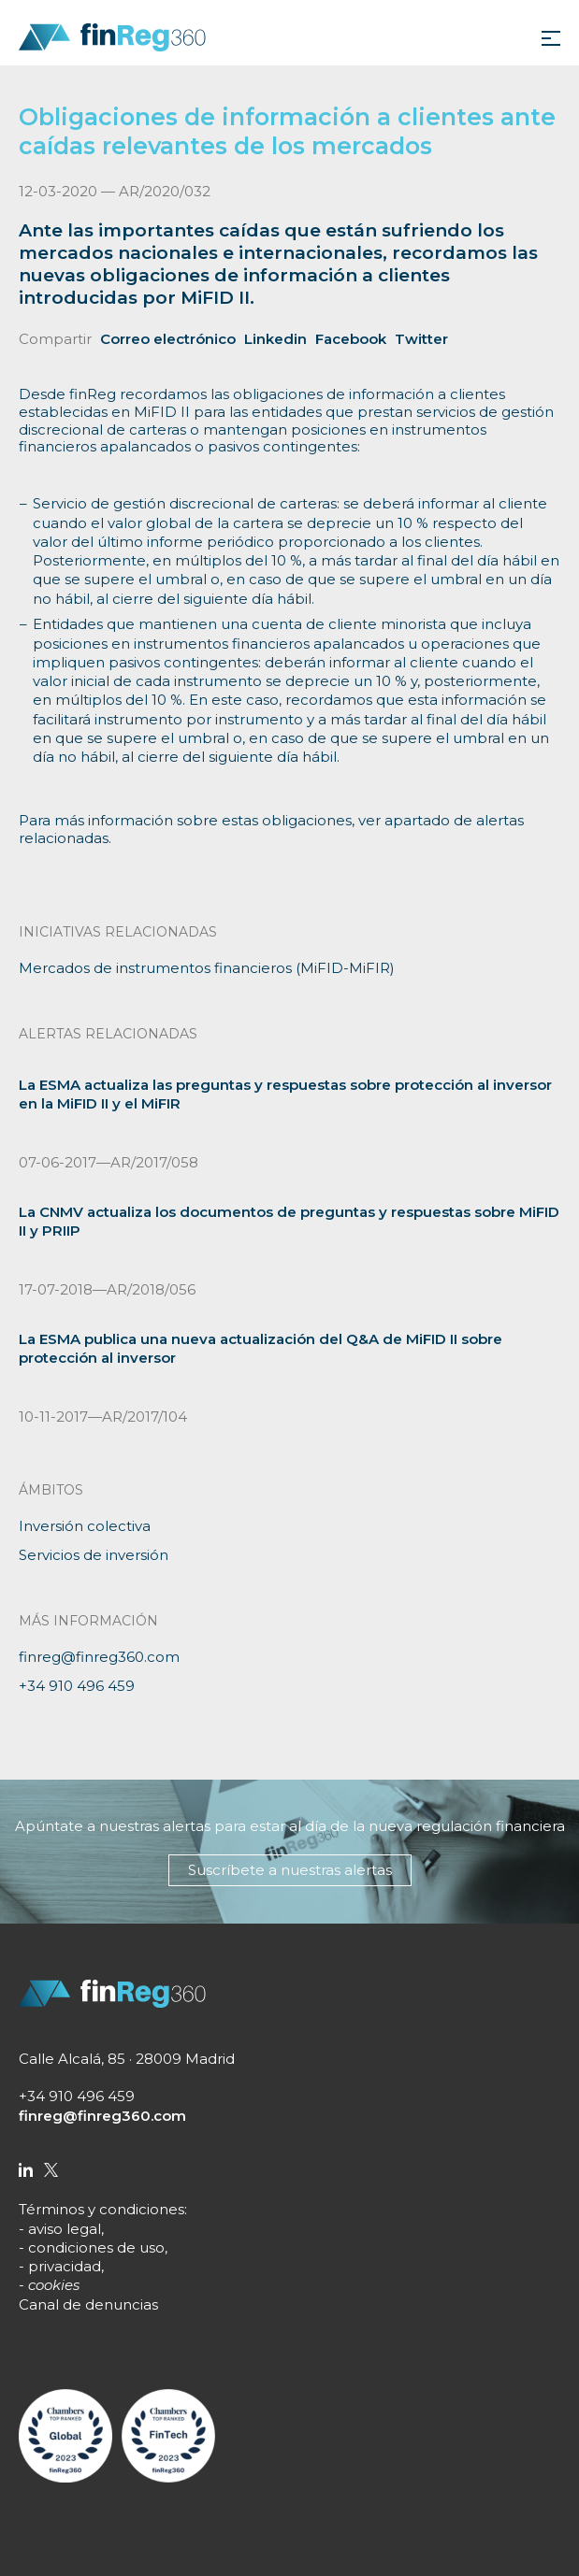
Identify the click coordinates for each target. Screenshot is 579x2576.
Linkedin (275, 339)
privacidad (64, 2266)
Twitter (421, 339)
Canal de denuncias (88, 2304)
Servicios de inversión (93, 1555)
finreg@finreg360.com (99, 1657)
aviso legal (64, 2229)
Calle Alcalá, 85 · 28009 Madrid (127, 2059)
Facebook (350, 339)
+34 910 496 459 (77, 1686)
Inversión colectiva (85, 1526)
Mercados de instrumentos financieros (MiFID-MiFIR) (207, 968)
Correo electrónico (168, 339)
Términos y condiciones (101, 2209)
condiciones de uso (96, 2247)
